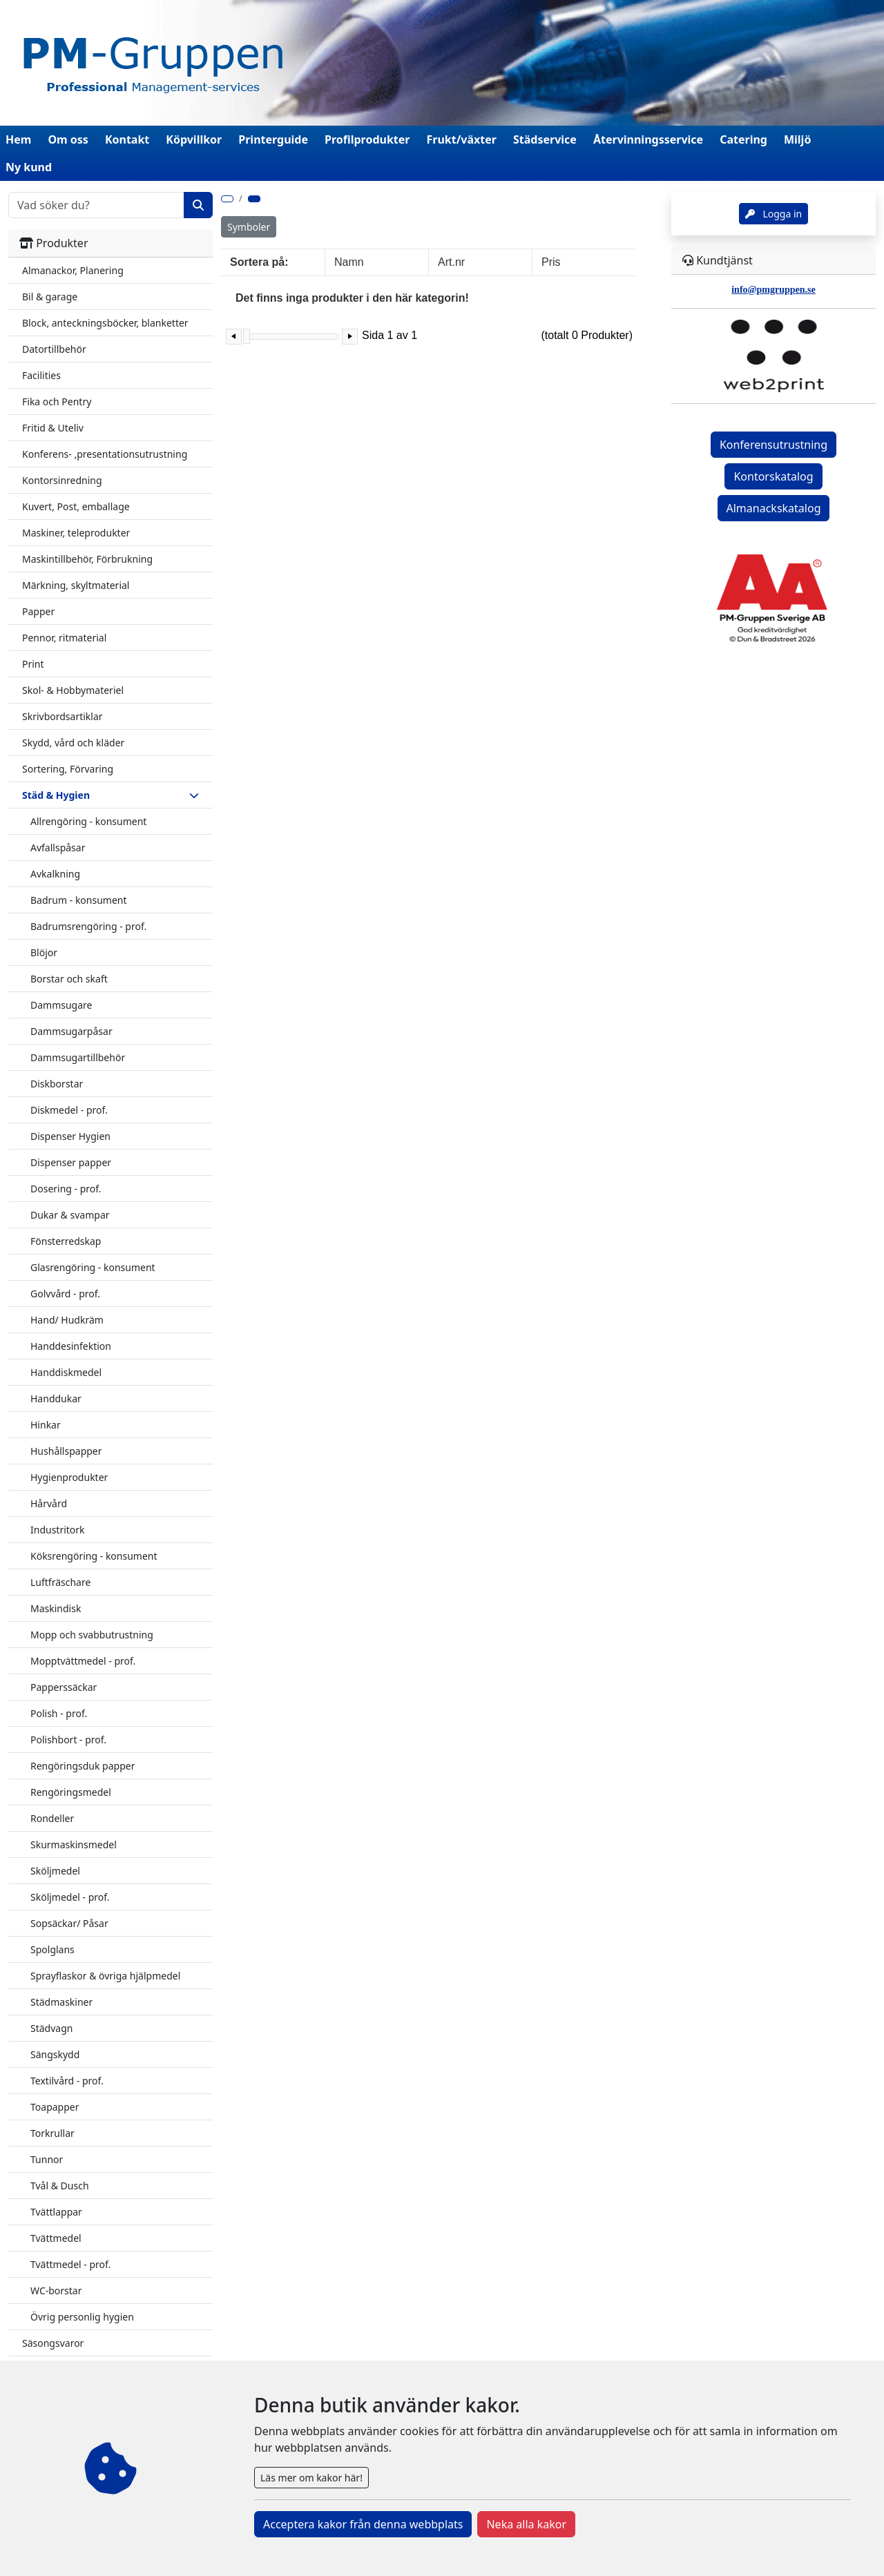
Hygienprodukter (69, 1477)
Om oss (68, 139)
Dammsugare (61, 1004)
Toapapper (54, 2106)
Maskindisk (55, 1608)
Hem (18, 139)
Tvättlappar (56, 2211)
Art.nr (451, 262)
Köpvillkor (194, 139)
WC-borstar (56, 2290)
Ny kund (29, 167)
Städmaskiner (61, 2001)
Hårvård (48, 1503)
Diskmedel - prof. (69, 1109)
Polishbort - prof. (68, 1739)
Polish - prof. (58, 1713)
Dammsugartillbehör (77, 1057)
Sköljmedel (55, 1870)
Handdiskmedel (66, 1372)
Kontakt (127, 139)
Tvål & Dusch (59, 2185)
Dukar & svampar (70, 1214)
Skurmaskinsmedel (73, 1844)
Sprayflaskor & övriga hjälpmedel (105, 1975)
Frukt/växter (462, 139)
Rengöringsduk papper (82, 1765)
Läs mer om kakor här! (311, 2477)
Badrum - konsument (78, 900)
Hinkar (45, 1424)
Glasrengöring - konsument (92, 1267)
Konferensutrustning (773, 444)
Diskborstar (56, 1083)
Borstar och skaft (69, 978)
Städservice (545, 139)
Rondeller (52, 1818)
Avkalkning (55, 873)
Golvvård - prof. (65, 1293)
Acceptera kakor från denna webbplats (363, 2524)
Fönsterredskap (65, 1241)
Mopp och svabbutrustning (91, 1634)
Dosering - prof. (66, 1188)
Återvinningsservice (648, 139)
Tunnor (46, 2159)
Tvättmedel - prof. (70, 2264)
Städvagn (51, 2028)
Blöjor (43, 952)
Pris (551, 262)
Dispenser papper (70, 1162)
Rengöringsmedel (70, 1792)
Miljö (797, 139)
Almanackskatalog (774, 508)
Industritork (57, 1529)
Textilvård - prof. (67, 2080)
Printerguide (273, 139)
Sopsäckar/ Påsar (69, 1923)
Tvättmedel (55, 2238)
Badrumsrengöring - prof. (88, 926)
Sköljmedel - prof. (70, 1897)
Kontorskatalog (773, 476)
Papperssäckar (63, 1687)
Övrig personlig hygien (82, 2316)
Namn (349, 262)
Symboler (248, 226)
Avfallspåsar (57, 847)
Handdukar (55, 1398)
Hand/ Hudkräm (67, 1319)
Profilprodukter (367, 139)
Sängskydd (54, 2054)
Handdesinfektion (70, 1346)
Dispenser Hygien (70, 1136)
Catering (743, 139)
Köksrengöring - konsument (93, 1555)
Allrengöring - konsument (88, 821)
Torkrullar (52, 2133)
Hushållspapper (66, 1451)
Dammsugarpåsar (71, 1031)
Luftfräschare (60, 1582)
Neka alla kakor (526, 2524)
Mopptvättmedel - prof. (82, 1660)
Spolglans (52, 1949)
